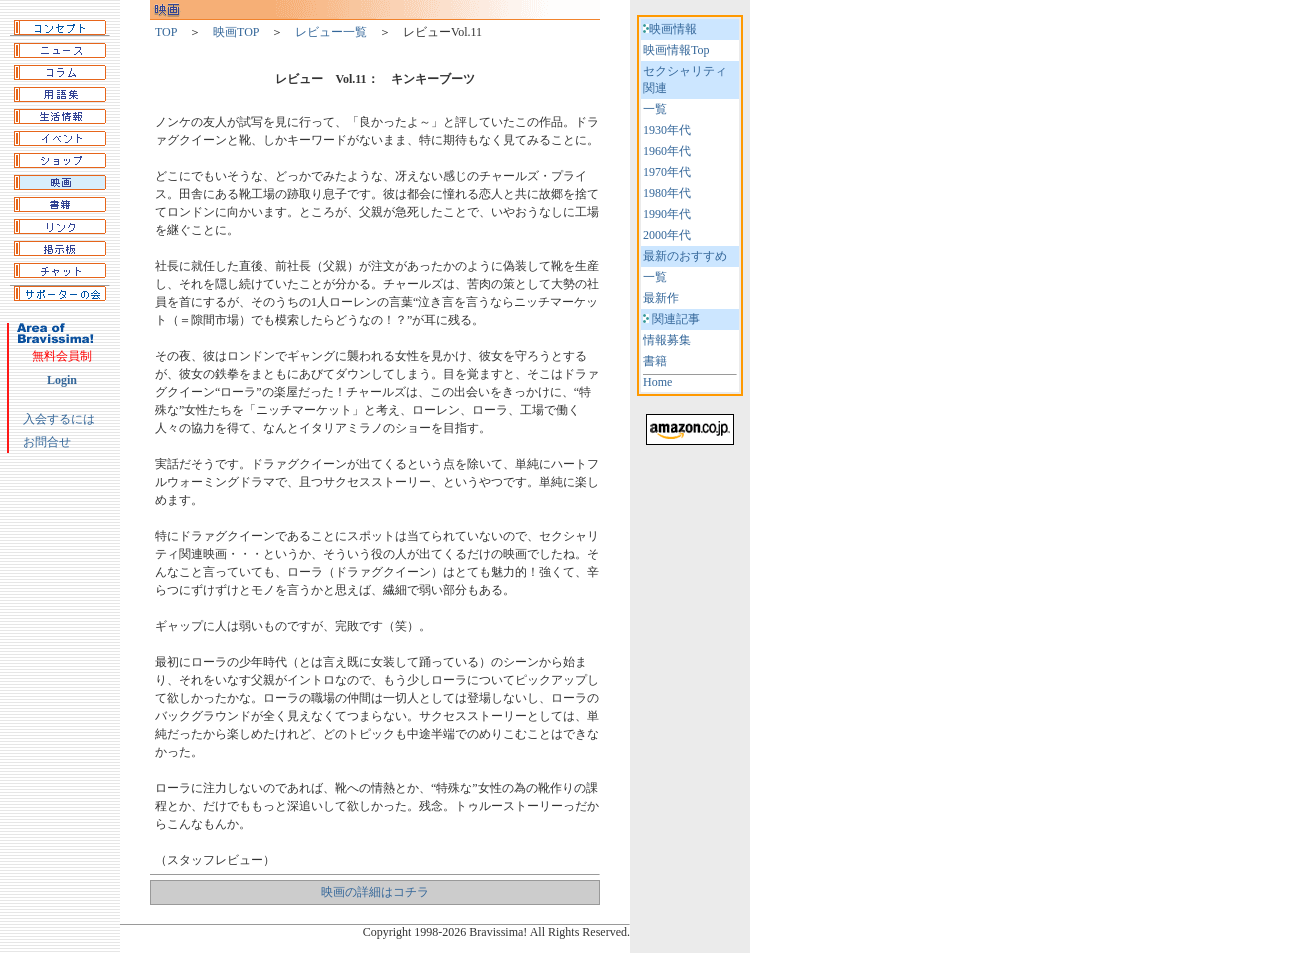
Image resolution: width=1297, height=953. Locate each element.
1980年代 (667, 193)
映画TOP (236, 32)
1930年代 (667, 130)
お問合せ (47, 442)
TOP (166, 32)
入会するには (59, 419)
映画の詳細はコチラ (375, 892)
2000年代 (667, 235)
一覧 (655, 109)
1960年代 (667, 151)
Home (657, 382)
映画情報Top (676, 50)
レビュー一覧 (331, 32)
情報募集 (667, 340)
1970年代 (667, 172)
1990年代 (667, 214)
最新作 (661, 298)
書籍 (655, 361)
